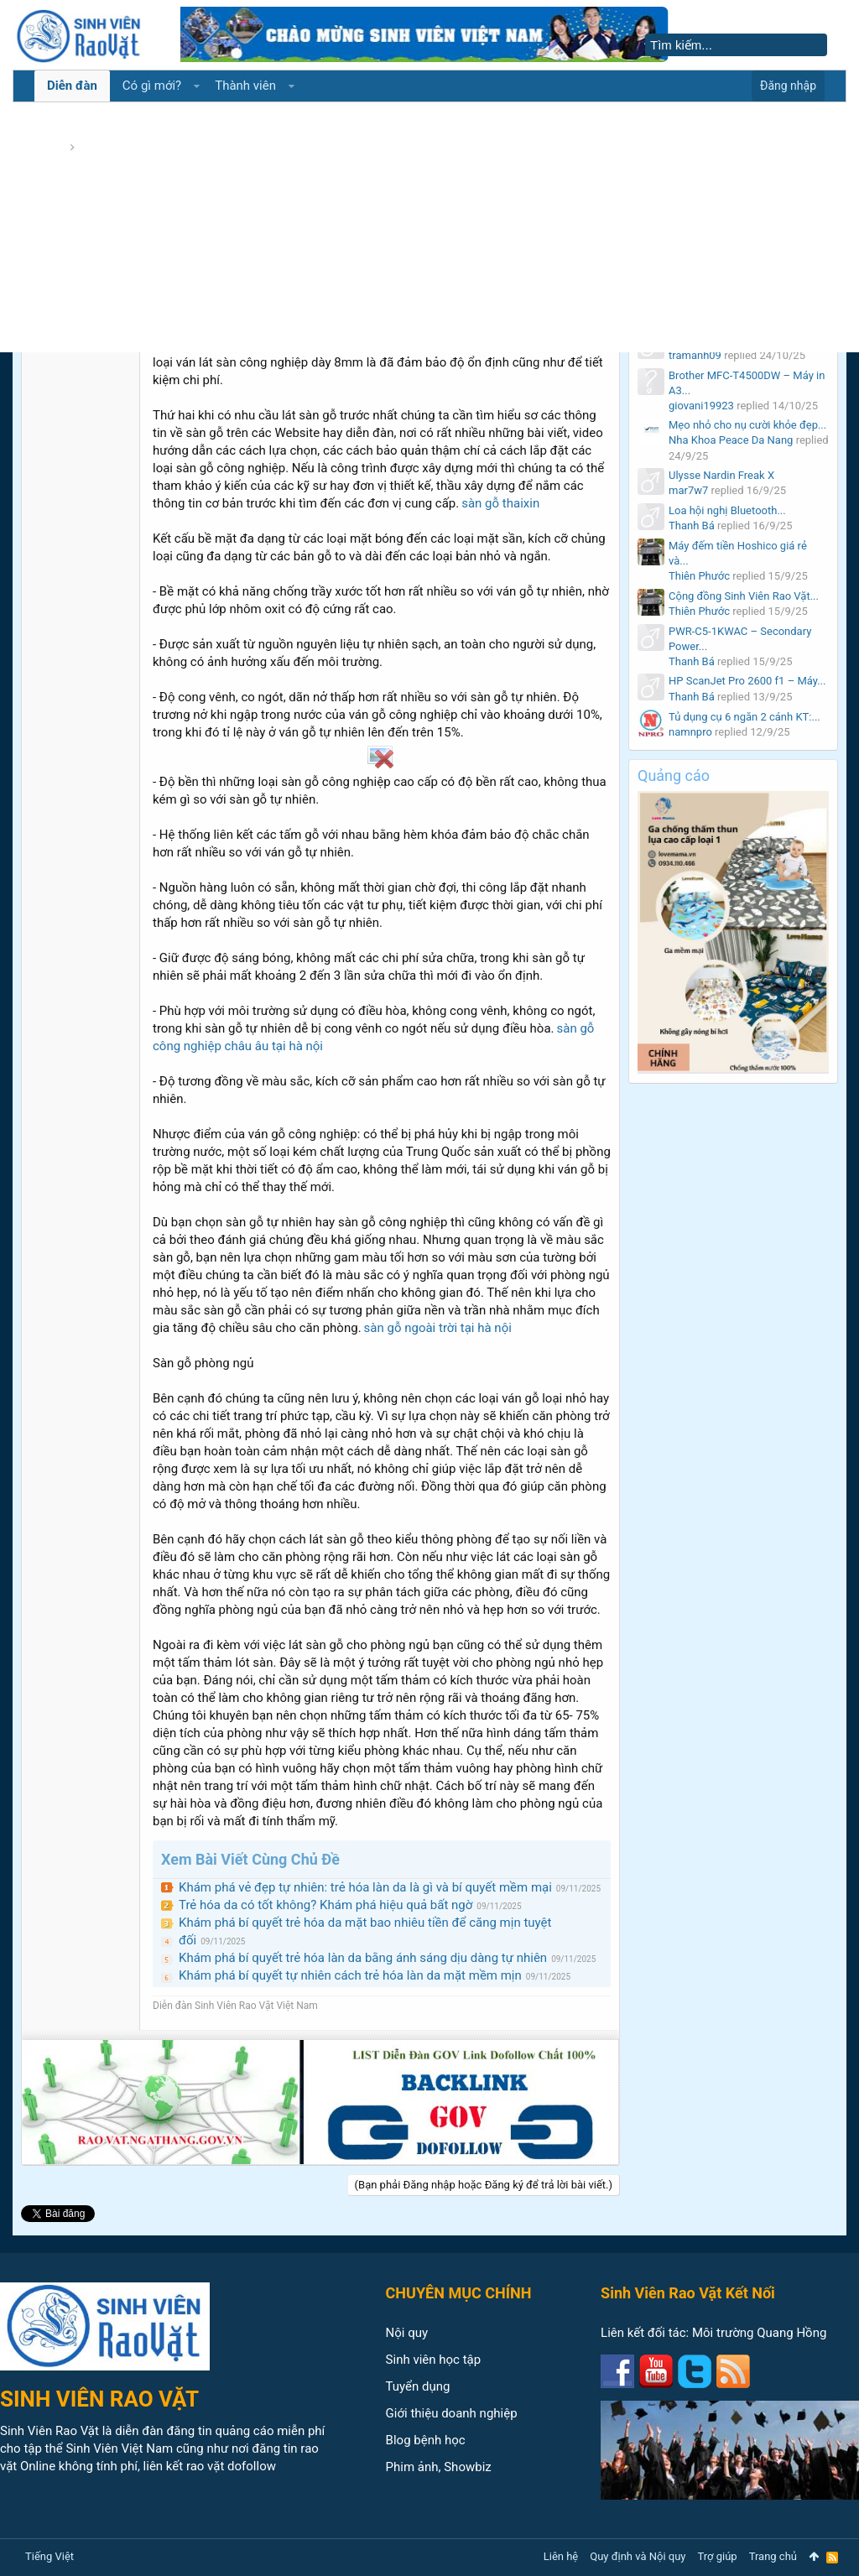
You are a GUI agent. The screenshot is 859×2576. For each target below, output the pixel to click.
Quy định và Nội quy (637, 2556)
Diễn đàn (72, 85)
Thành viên (245, 85)
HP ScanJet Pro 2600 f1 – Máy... (747, 680)
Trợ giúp (717, 2556)
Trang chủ (773, 2556)
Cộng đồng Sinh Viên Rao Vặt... (744, 596)
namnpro (690, 732)
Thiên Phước (699, 576)
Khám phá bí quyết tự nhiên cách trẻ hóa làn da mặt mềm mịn (350, 1975)
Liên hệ (561, 2556)
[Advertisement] (429, 226)
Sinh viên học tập (434, 2359)
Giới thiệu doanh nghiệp (452, 2413)
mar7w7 (688, 490)
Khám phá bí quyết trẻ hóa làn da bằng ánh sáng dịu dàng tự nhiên (363, 1957)
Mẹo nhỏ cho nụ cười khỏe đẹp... (747, 425)
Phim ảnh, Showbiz (439, 2467)
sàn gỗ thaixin (500, 503)
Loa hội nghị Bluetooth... (727, 510)
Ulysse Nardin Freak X (721, 475)
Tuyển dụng (418, 2386)
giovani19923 (701, 405)
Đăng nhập (788, 85)
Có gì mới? (151, 85)
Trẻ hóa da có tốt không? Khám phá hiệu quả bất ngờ (325, 1904)
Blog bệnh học (426, 2440)
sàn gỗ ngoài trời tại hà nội (438, 1327)
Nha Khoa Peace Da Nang (731, 440)
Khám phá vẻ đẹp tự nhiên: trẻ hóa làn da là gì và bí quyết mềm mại (365, 1887)
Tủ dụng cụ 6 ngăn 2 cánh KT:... (744, 716)
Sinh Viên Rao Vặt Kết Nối (688, 2293)
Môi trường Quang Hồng (759, 2332)
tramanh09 (695, 355)
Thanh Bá (692, 525)
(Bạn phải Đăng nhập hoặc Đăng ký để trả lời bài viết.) (483, 2184)
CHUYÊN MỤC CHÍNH (459, 2293)
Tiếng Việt (49, 2556)
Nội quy (407, 2332)
